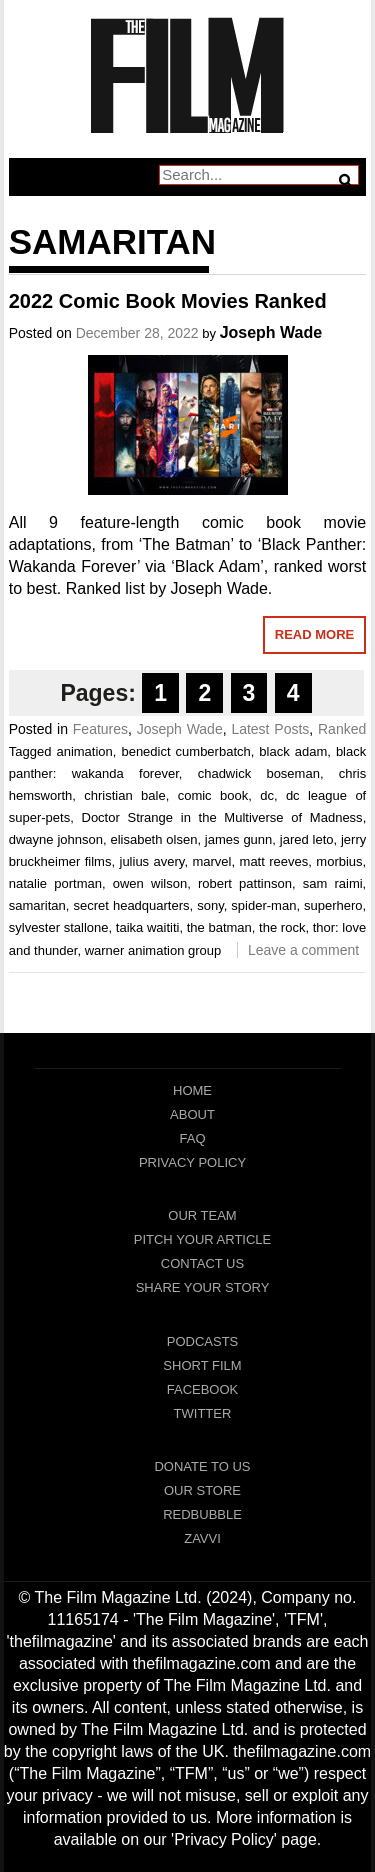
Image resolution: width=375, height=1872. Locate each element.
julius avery (152, 861)
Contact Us (202, 1263)
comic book (213, 795)
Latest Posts (270, 729)
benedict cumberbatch (185, 751)
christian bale (124, 795)
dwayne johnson (56, 839)
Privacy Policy (192, 1162)
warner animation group (153, 950)
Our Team (202, 1215)
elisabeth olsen (153, 839)
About (192, 1114)
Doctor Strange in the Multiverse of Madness (222, 817)
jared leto (307, 839)
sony (210, 905)
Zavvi (202, 1538)
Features (100, 729)
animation (84, 751)
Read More (314, 634)
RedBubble (202, 1514)
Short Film (202, 1365)
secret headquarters (131, 905)
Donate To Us (202, 1466)
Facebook (203, 1389)
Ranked (342, 729)
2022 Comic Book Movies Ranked (168, 301)
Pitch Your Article (203, 1239)
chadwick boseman (259, 773)
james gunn (238, 839)
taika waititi (148, 927)
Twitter (203, 1413)
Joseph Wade (271, 332)
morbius (339, 861)
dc (267, 795)
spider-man (263, 905)
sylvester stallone (59, 927)
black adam (293, 751)
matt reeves (274, 861)
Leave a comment (303, 950)
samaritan (37, 905)
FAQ (192, 1138)
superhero (333, 905)
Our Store (202, 1490)
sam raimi (333, 883)
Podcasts (203, 1341)
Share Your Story (203, 1287)
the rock (282, 927)
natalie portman (55, 883)
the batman (219, 927)
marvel (211, 861)
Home (192, 1090)
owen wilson (150, 883)
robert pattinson (245, 883)
